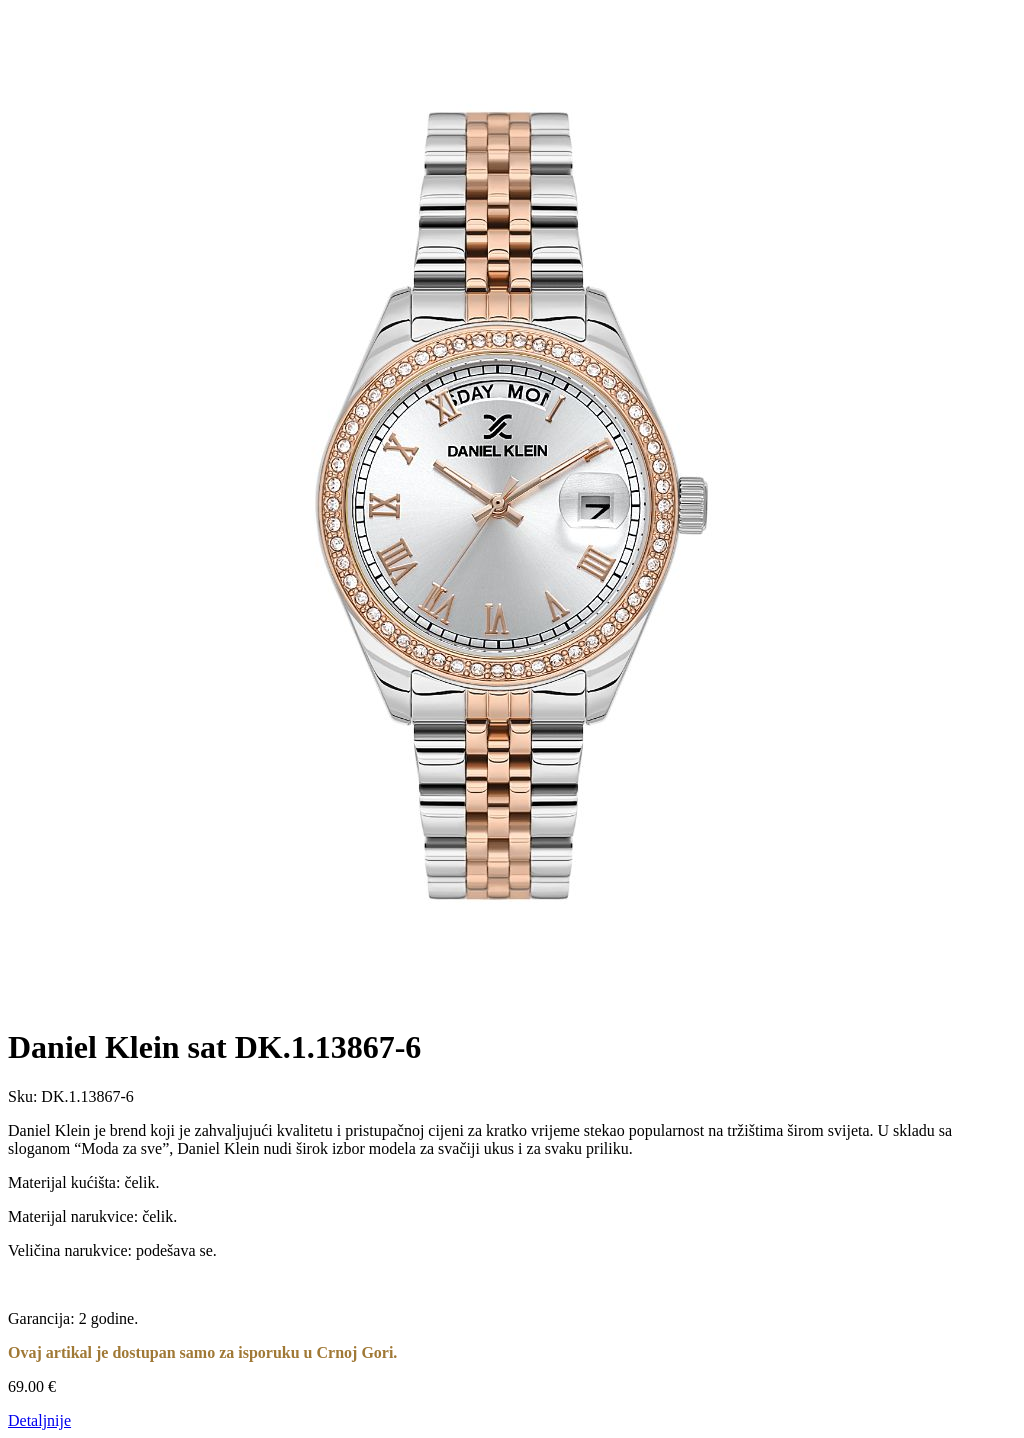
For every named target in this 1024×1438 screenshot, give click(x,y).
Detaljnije (39, 1420)
